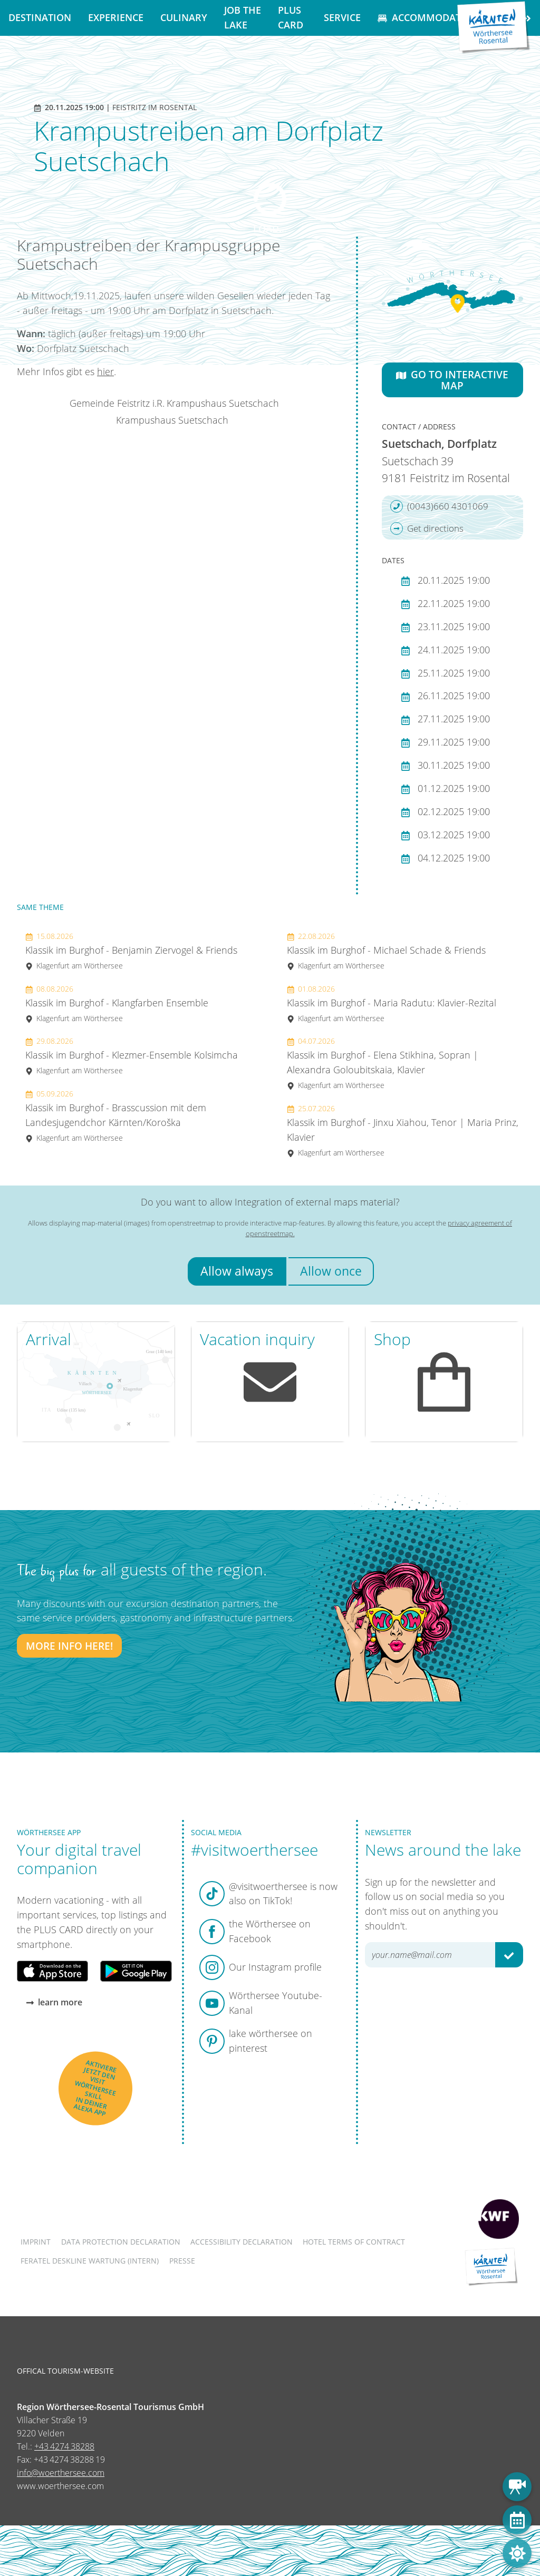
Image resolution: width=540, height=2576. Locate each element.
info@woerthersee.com (60, 2473)
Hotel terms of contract (354, 2242)
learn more (54, 2002)
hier (105, 371)
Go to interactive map (452, 380)
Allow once (331, 1271)
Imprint (36, 2242)
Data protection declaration (120, 2242)
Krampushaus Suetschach (223, 403)
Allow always (236, 1271)
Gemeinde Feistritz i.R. (117, 403)
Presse (182, 2261)
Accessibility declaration (241, 2242)
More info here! (69, 1646)
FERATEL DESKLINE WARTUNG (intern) (90, 2261)
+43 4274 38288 (64, 2446)
